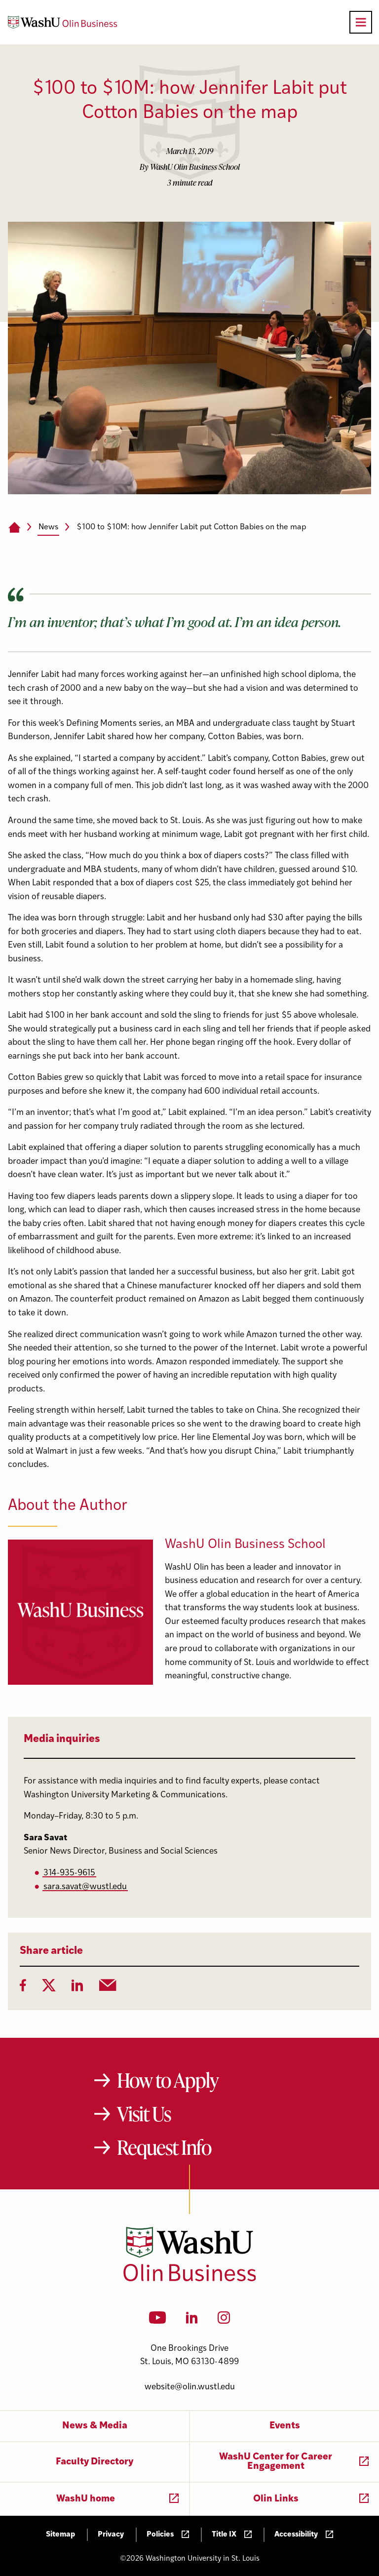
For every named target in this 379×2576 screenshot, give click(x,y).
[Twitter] (49, 1988)
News (48, 527)
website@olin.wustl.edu (190, 2387)
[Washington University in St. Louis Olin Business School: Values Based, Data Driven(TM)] (189, 2279)
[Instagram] (224, 2321)
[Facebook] (23, 1988)
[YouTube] (157, 2321)
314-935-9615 (69, 1873)
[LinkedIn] (77, 1988)
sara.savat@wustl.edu (85, 1887)
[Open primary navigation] (360, 22)
